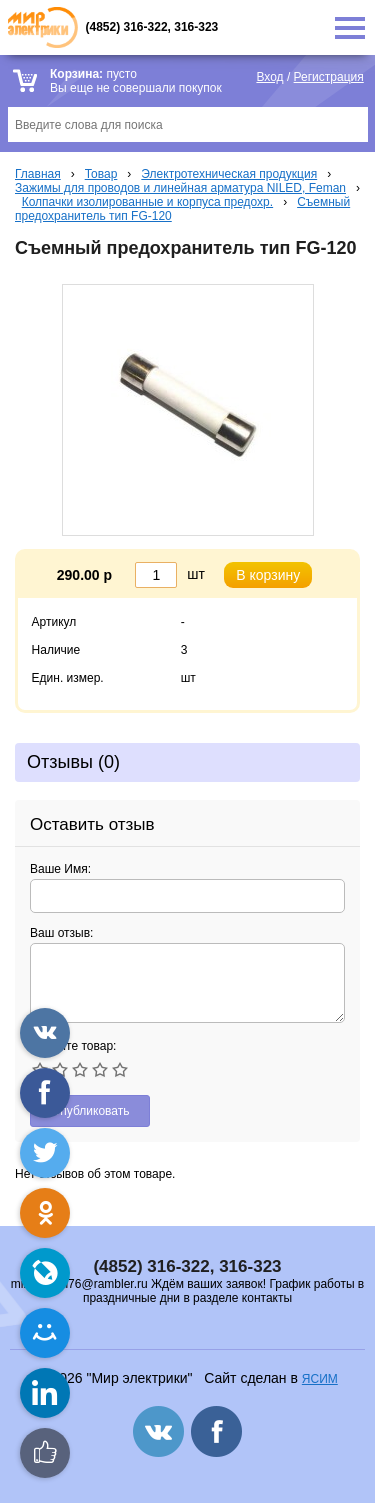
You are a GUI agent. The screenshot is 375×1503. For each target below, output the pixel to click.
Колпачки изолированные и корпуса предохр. (147, 202)
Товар (101, 174)
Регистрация (329, 77)
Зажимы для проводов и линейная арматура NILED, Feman (180, 188)
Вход (269, 77)
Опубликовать (90, 1111)
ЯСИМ (320, 1379)
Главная (38, 174)
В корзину (268, 575)
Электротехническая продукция (229, 174)
